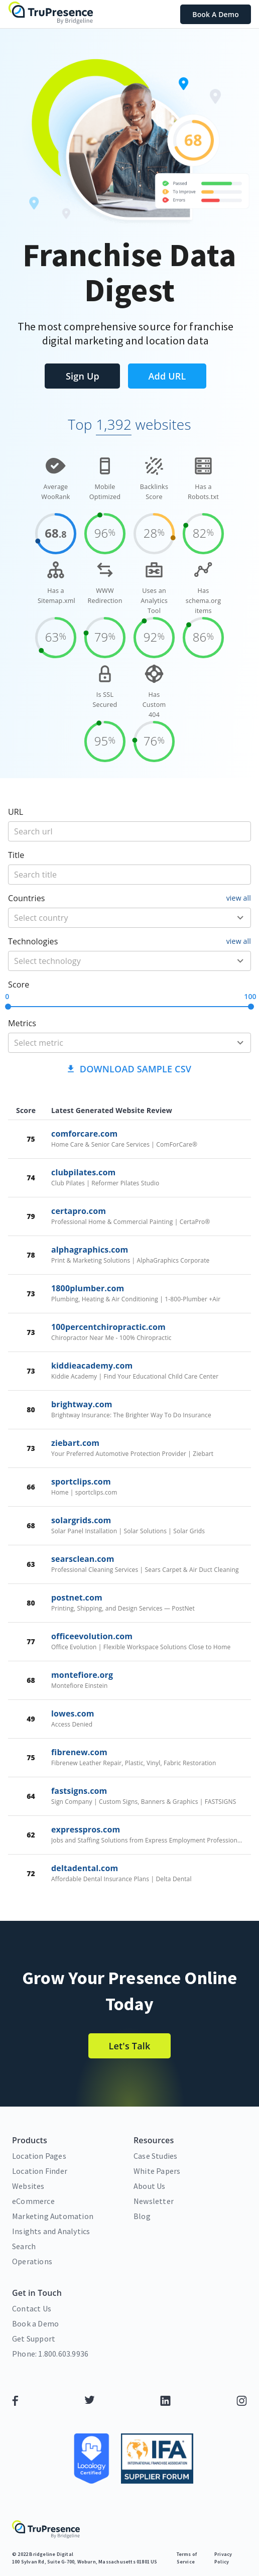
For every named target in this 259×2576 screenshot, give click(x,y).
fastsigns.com (79, 1790)
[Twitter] (89, 2402)
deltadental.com (84, 1868)
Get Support (33, 2339)
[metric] (114, 1043)
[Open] (240, 918)
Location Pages (39, 2156)
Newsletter (154, 2201)
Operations (32, 2261)
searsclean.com (82, 1558)
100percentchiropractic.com (108, 1326)
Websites (28, 2186)
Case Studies (155, 2156)
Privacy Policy (223, 2558)
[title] (129, 831)
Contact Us (31, 2308)
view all (238, 898)
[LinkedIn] (165, 2402)
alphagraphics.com (89, 1249)
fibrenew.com (79, 1752)
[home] (50, 14)
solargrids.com (81, 1520)
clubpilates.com (83, 1172)
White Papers (157, 2171)
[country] (114, 918)
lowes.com (72, 1713)
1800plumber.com (87, 1288)
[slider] (8, 1007)
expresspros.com (85, 1829)
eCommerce (33, 2201)
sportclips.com (81, 1481)
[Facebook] (15, 2402)
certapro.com (78, 1210)
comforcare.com (84, 1133)
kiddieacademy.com (92, 1365)
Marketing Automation (52, 2216)
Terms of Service (187, 2558)
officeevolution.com (92, 1636)
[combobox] (129, 918)
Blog (142, 2216)
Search (24, 2246)
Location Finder (39, 2171)
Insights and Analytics (51, 2231)
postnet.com (76, 1597)
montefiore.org (82, 1674)
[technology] (114, 961)
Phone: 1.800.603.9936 (50, 2354)
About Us (150, 2186)
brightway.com (81, 1404)
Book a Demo (35, 2323)
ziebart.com (75, 1442)
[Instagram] (241, 2402)
